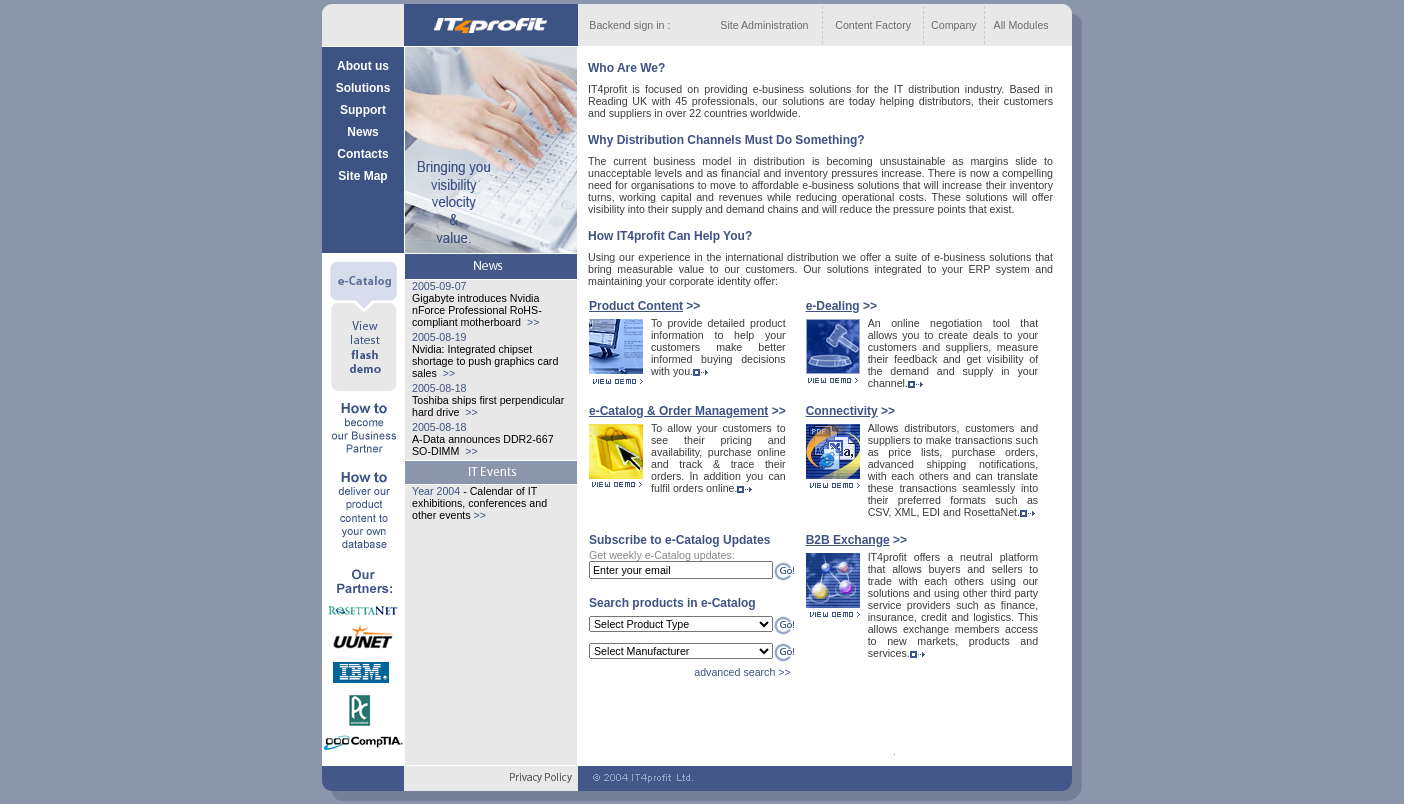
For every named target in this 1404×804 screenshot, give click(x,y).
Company (954, 25)
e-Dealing (833, 306)
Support (363, 110)
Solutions (363, 88)
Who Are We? (626, 68)
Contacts (362, 154)
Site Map (362, 176)
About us (363, 66)
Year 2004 (436, 491)
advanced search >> (742, 672)
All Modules (1021, 25)
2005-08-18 (439, 388)
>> (531, 322)
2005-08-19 (439, 337)
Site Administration (764, 25)
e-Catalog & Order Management (678, 411)
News (362, 132)
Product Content (636, 306)
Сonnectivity (842, 411)
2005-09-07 (439, 286)
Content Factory (873, 25)
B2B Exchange (848, 540)
